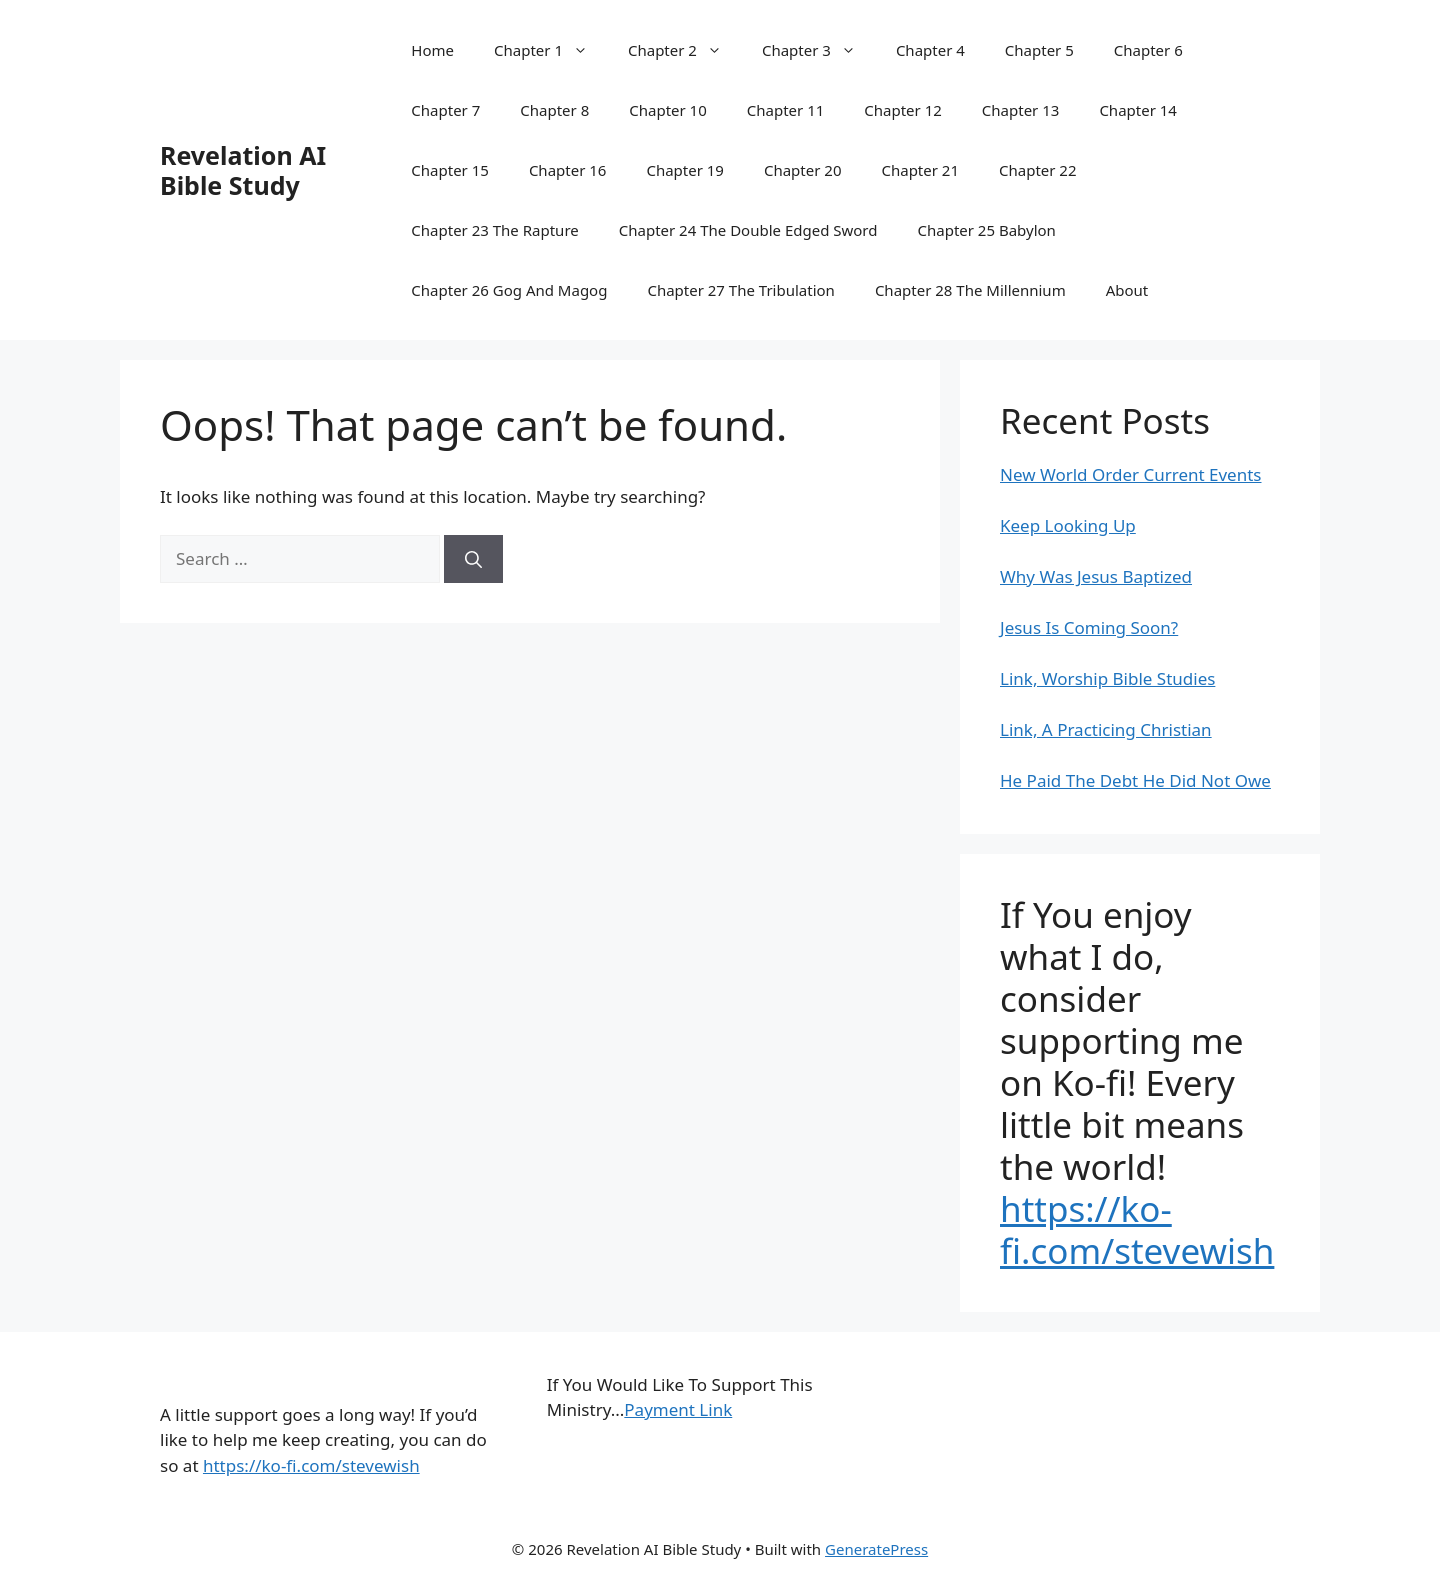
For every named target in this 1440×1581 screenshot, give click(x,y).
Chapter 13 (1021, 110)
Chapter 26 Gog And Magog (509, 290)
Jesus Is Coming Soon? (1089, 627)
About (1127, 290)
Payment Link (678, 1409)
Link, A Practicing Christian (1106, 729)
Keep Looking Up (1068, 525)
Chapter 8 (554, 110)
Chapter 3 (819, 50)
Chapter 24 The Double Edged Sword (748, 230)
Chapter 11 (786, 110)
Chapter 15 (450, 170)
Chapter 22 (1038, 170)
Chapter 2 (685, 50)
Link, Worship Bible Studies (1107, 678)
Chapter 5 (1039, 50)
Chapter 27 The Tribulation (740, 290)
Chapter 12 (903, 110)
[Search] (473, 559)
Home (432, 50)
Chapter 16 (568, 170)
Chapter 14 (1138, 110)
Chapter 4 (930, 50)
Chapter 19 (685, 170)
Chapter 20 (803, 170)
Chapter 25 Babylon (987, 230)
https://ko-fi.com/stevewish (1137, 1229)
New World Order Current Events (1131, 474)
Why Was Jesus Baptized (1096, 576)
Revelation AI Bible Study (243, 170)
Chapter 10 (668, 110)
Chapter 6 (1148, 50)
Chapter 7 (445, 110)
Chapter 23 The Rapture (494, 230)
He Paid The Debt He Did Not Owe (1135, 780)
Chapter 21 (920, 170)
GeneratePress (876, 1549)
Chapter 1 (551, 50)
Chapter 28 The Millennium (970, 290)
